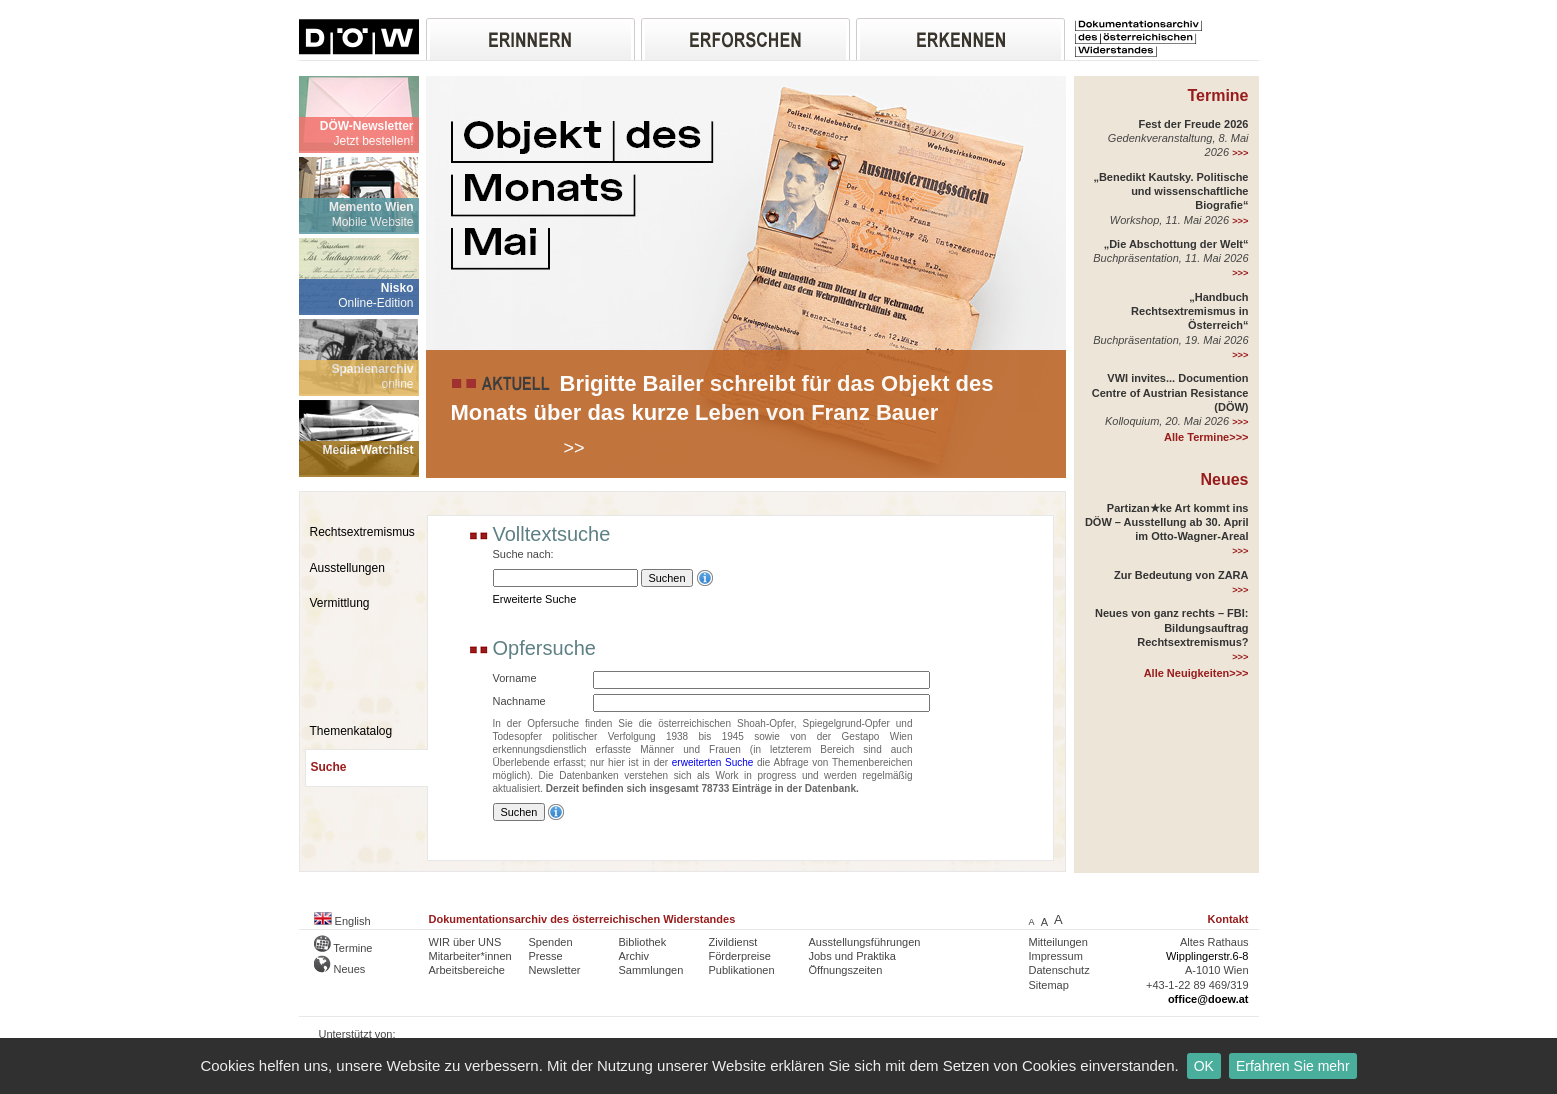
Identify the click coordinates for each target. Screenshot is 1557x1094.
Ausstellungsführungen (865, 942)
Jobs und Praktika (852, 956)
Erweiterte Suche (535, 599)
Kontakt (1228, 919)
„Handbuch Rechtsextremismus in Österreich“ (1189, 311)
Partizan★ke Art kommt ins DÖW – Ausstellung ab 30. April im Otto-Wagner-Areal (1167, 522)
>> (574, 448)
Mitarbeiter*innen (470, 956)
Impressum (1056, 956)
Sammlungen (651, 970)
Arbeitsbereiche (467, 970)
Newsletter (555, 970)
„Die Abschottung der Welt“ (1176, 244)
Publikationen (742, 970)
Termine (1217, 95)
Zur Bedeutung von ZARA (1181, 575)
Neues (1224, 479)
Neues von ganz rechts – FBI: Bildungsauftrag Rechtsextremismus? (1171, 627)
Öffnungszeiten (846, 970)
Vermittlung (340, 603)
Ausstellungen (347, 568)
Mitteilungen (1058, 942)
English (342, 921)
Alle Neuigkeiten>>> (1196, 673)
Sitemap (1049, 985)
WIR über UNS (465, 942)
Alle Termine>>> (1206, 437)
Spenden (551, 942)
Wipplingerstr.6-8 (1207, 956)
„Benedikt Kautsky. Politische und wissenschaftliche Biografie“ (1170, 191)
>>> (1240, 153)
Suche (329, 767)
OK (1204, 1066)
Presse (546, 956)
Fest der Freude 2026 (1193, 124)
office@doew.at (1208, 999)
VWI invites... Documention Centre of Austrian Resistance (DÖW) (1170, 392)
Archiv (634, 956)
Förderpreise (740, 956)
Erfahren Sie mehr (1293, 1066)
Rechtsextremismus (362, 532)
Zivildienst (733, 942)
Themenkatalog (351, 731)
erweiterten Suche (713, 762)
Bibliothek (643, 942)
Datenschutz (1059, 970)
